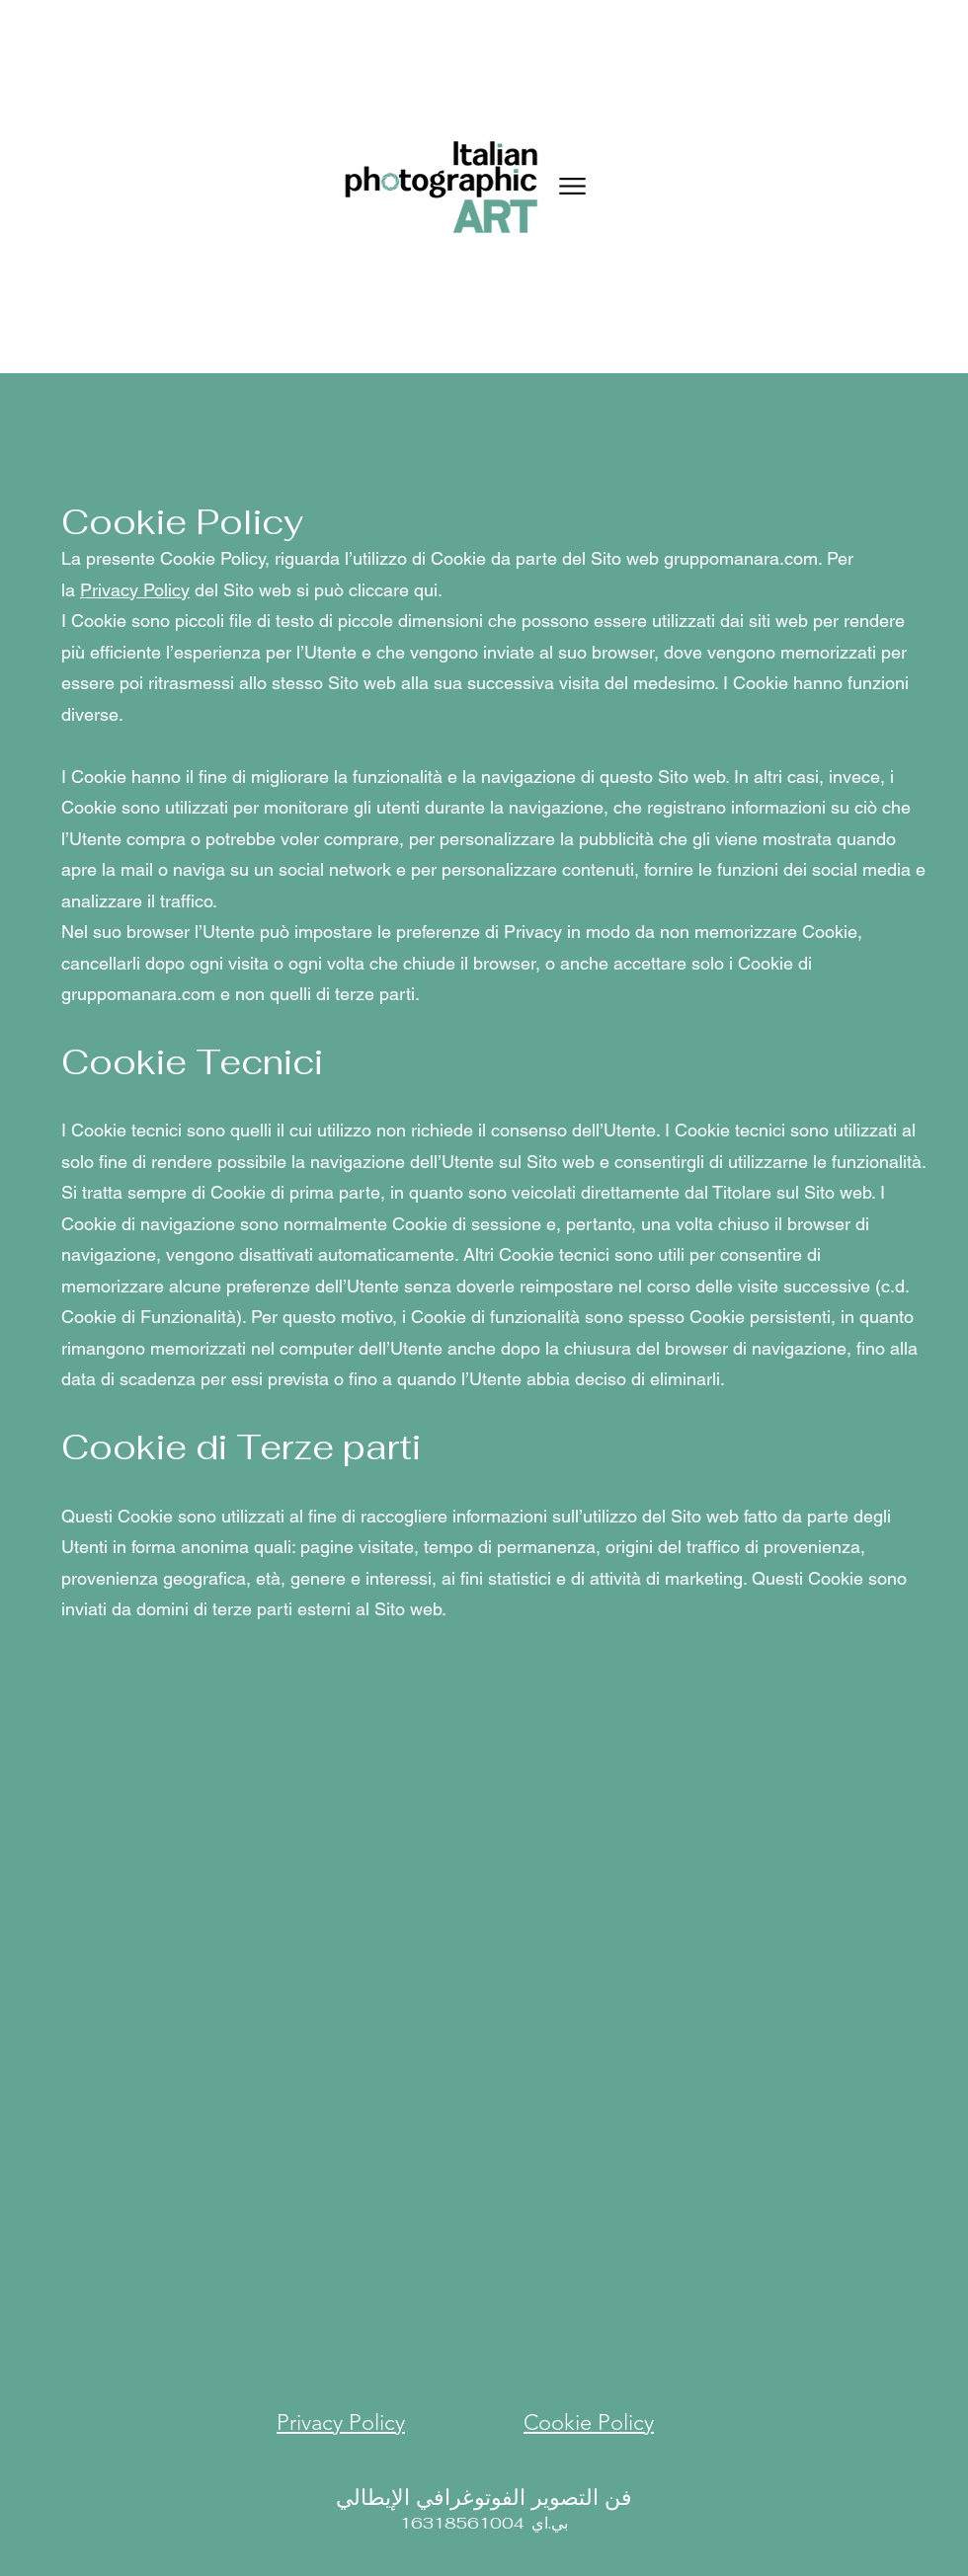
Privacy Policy (135, 590)
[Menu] (572, 186)
